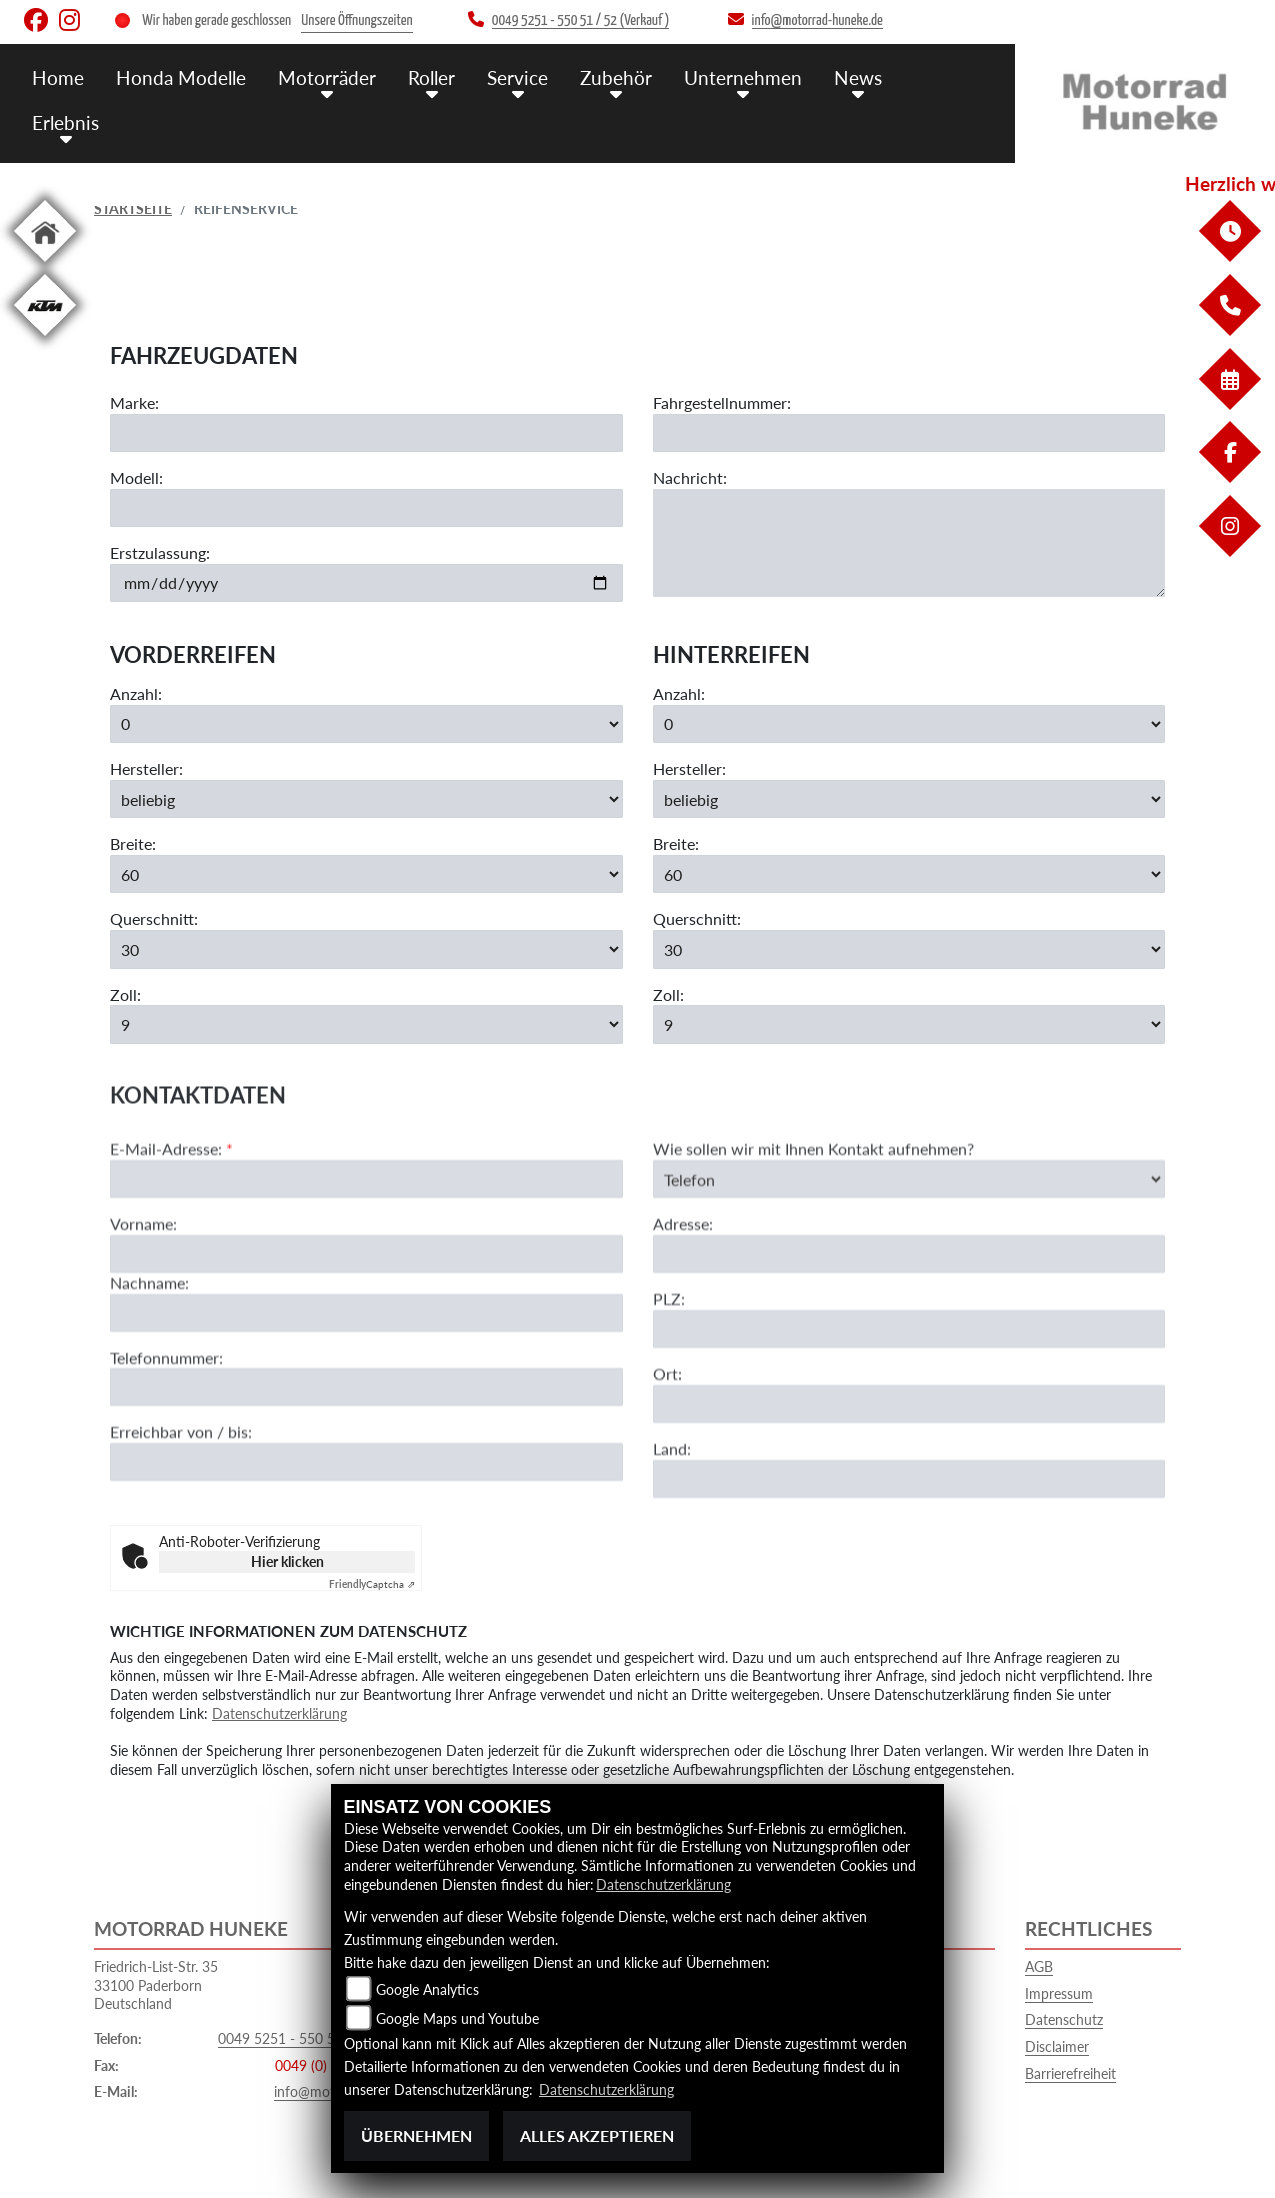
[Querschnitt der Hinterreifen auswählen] (909, 950)
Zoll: (125, 994)
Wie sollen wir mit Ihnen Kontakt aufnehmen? (813, 1220)
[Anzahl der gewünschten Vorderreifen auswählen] (366, 724)
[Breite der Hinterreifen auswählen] (909, 875)
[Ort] (909, 1476)
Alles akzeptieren (597, 2135)
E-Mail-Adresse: (171, 1220)
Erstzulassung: (160, 552)
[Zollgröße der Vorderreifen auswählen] (366, 1025)
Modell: (136, 478)
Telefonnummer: (166, 1428)
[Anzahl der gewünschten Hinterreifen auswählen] (909, 724)
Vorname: (143, 1295)
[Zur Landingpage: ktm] (45, 339)
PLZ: (669, 1370)
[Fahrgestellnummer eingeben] (909, 434)
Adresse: (683, 1295)
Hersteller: (146, 769)
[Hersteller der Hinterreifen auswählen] (909, 799)
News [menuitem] (858, 77)
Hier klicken (287, 1561)
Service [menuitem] (517, 77)
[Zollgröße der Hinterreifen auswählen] (909, 1025)
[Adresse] (909, 1326)
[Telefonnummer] (366, 1459)
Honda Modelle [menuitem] (181, 77)
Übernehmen (416, 2135)
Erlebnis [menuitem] (65, 122)
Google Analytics (427, 1989)
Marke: (134, 403)
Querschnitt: (154, 919)
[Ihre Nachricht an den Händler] (909, 543)
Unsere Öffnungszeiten (356, 20)
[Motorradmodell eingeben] (366, 508)
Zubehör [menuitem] (616, 77)
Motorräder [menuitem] (327, 77)
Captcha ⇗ (372, 1584)
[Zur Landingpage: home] (45, 265)
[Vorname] (366, 1326)
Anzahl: (136, 694)
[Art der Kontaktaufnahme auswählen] (909, 1251)
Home (58, 77)
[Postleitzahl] (909, 1401)
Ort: (667, 1445)
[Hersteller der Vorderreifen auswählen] (366, 799)
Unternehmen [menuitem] (743, 77)
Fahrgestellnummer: (722, 403)
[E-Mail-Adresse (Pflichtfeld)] (366, 1251)
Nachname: (149, 1354)
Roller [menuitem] (431, 77)
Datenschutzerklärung (279, 1713)
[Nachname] (366, 1384)
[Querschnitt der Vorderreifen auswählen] (366, 950)
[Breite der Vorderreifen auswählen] (366, 875)
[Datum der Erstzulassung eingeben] (366, 583)
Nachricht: (690, 478)
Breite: (133, 844)
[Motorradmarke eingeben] (366, 434)
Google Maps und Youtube (457, 2018)
